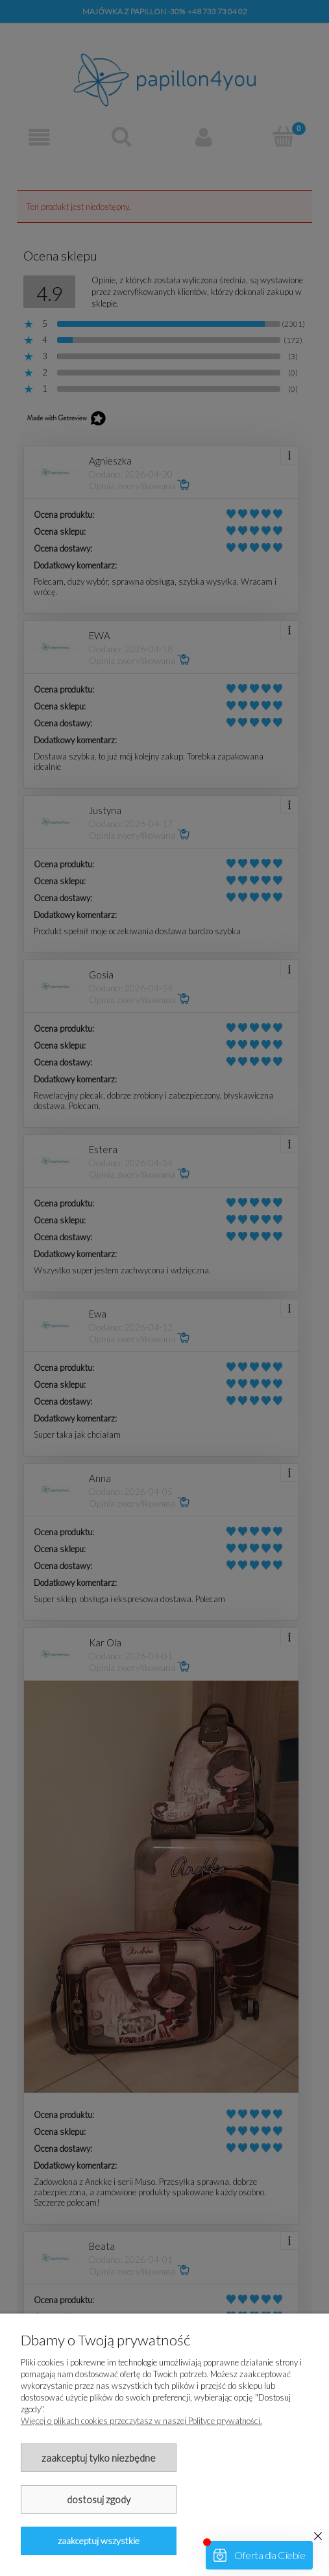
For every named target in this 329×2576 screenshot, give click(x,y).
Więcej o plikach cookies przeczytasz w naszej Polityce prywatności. (141, 2421)
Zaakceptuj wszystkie (99, 2540)
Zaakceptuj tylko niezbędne (99, 2458)
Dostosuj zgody (98, 2499)
